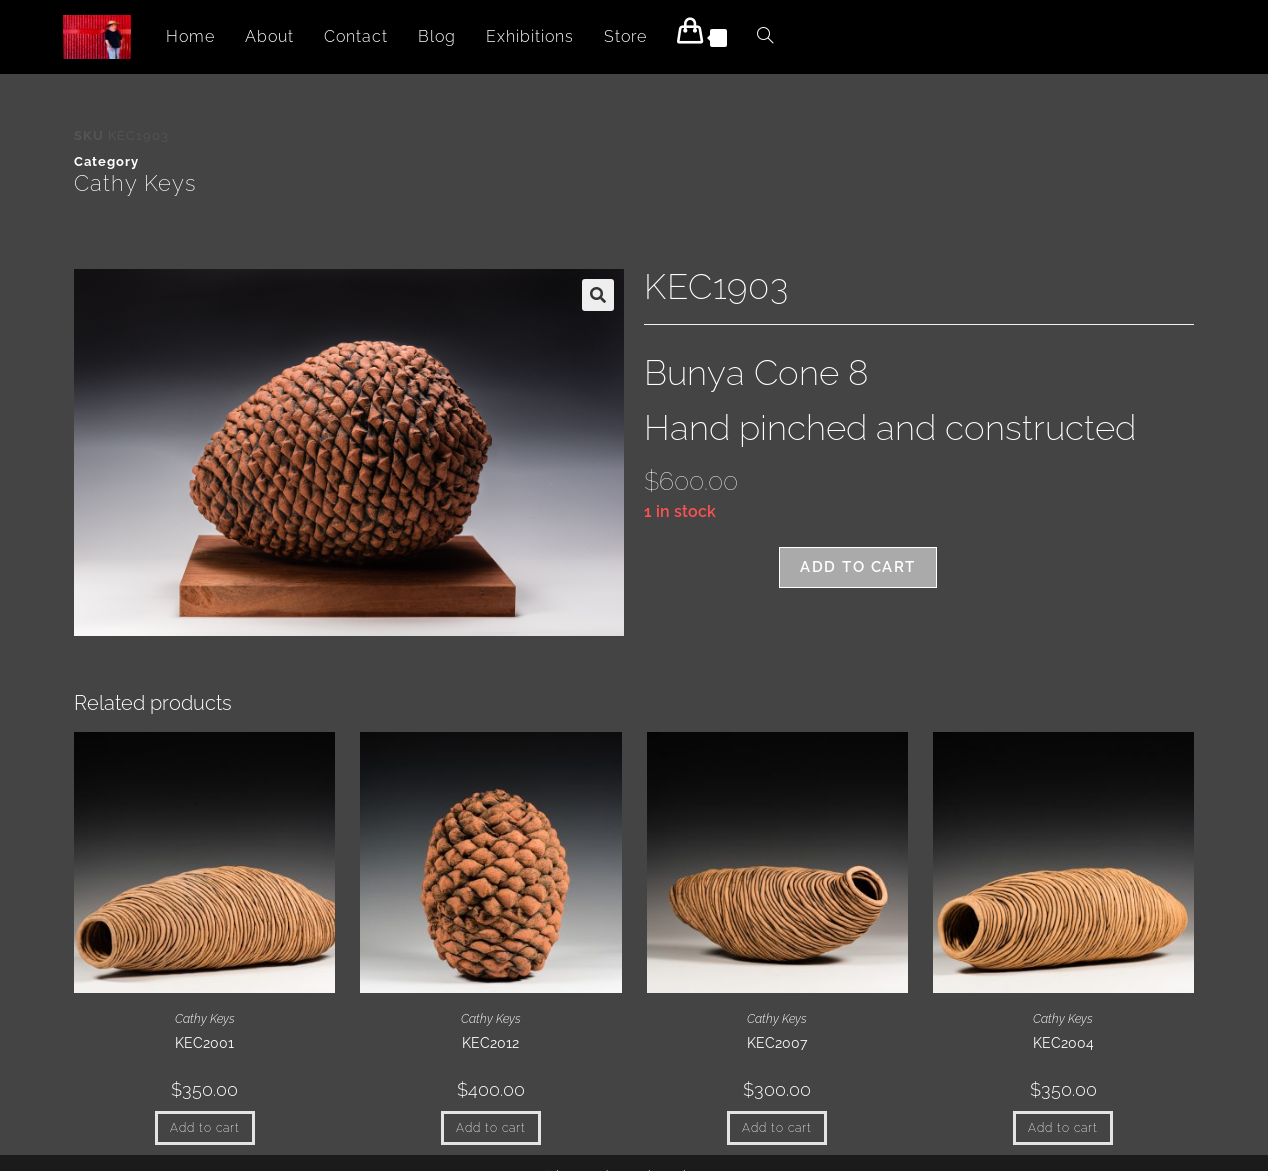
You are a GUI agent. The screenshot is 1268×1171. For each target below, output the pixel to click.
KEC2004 (1063, 1043)
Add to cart (858, 567)
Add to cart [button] (205, 1128)
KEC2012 (490, 1043)
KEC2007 (777, 1043)
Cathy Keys (135, 183)
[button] (598, 295)
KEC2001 (204, 1043)
